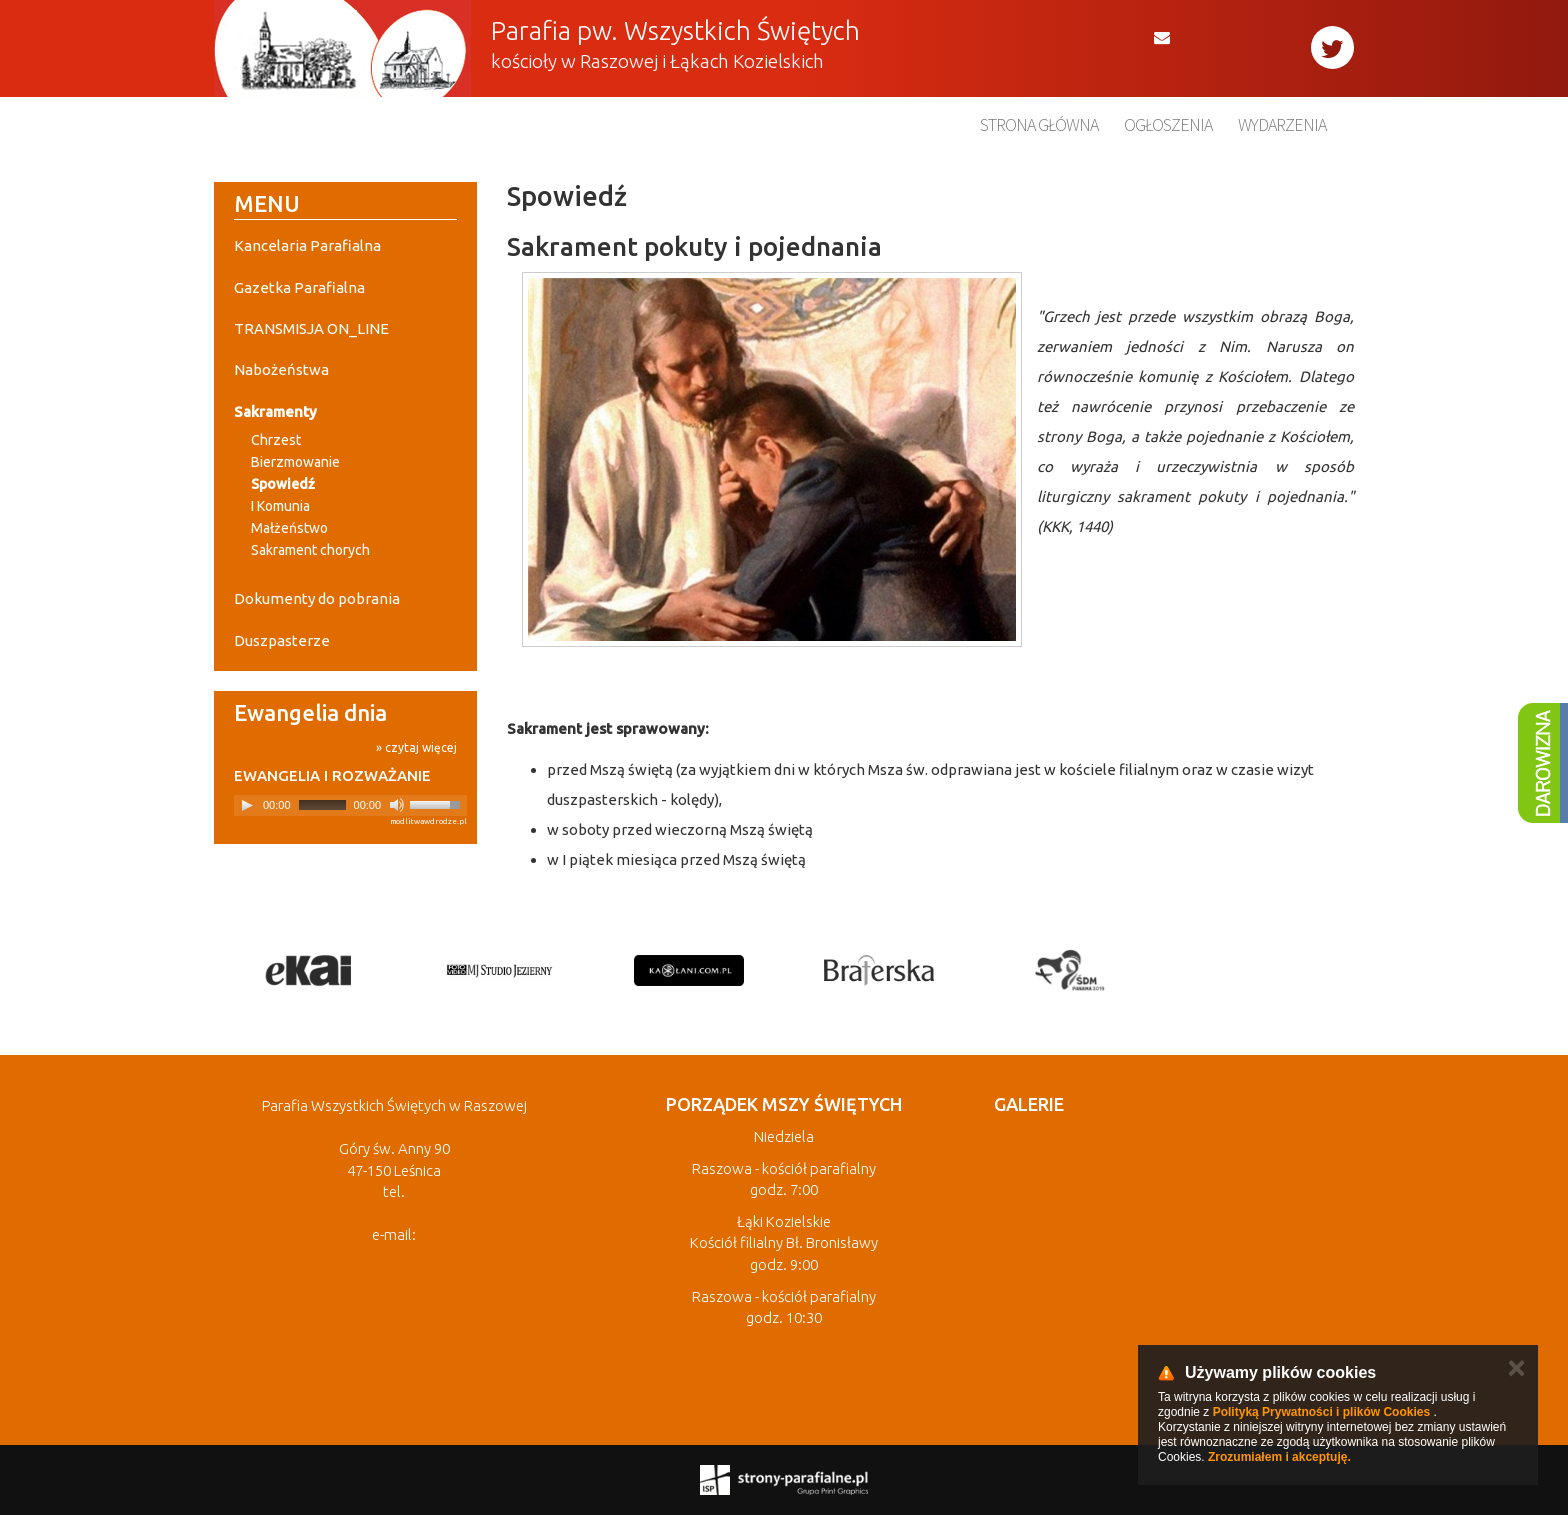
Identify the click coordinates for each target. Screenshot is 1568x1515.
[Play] (247, 805)
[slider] (322, 805)
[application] (350, 805)
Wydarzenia (1282, 124)
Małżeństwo (289, 528)
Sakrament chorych (310, 550)
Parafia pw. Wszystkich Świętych (675, 30)
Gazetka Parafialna (299, 287)
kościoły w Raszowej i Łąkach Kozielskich (657, 61)
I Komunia (280, 506)
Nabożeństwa (281, 369)
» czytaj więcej (416, 747)
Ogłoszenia (1168, 124)
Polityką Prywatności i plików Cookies (1321, 1412)
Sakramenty (275, 411)
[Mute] (397, 805)
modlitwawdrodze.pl (428, 821)
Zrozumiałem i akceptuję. (1279, 1457)
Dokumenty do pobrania (317, 598)
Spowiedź (283, 484)
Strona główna (1039, 124)
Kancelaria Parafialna (307, 245)
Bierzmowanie (295, 462)
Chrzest (276, 440)
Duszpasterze (282, 640)
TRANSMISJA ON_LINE (311, 328)
